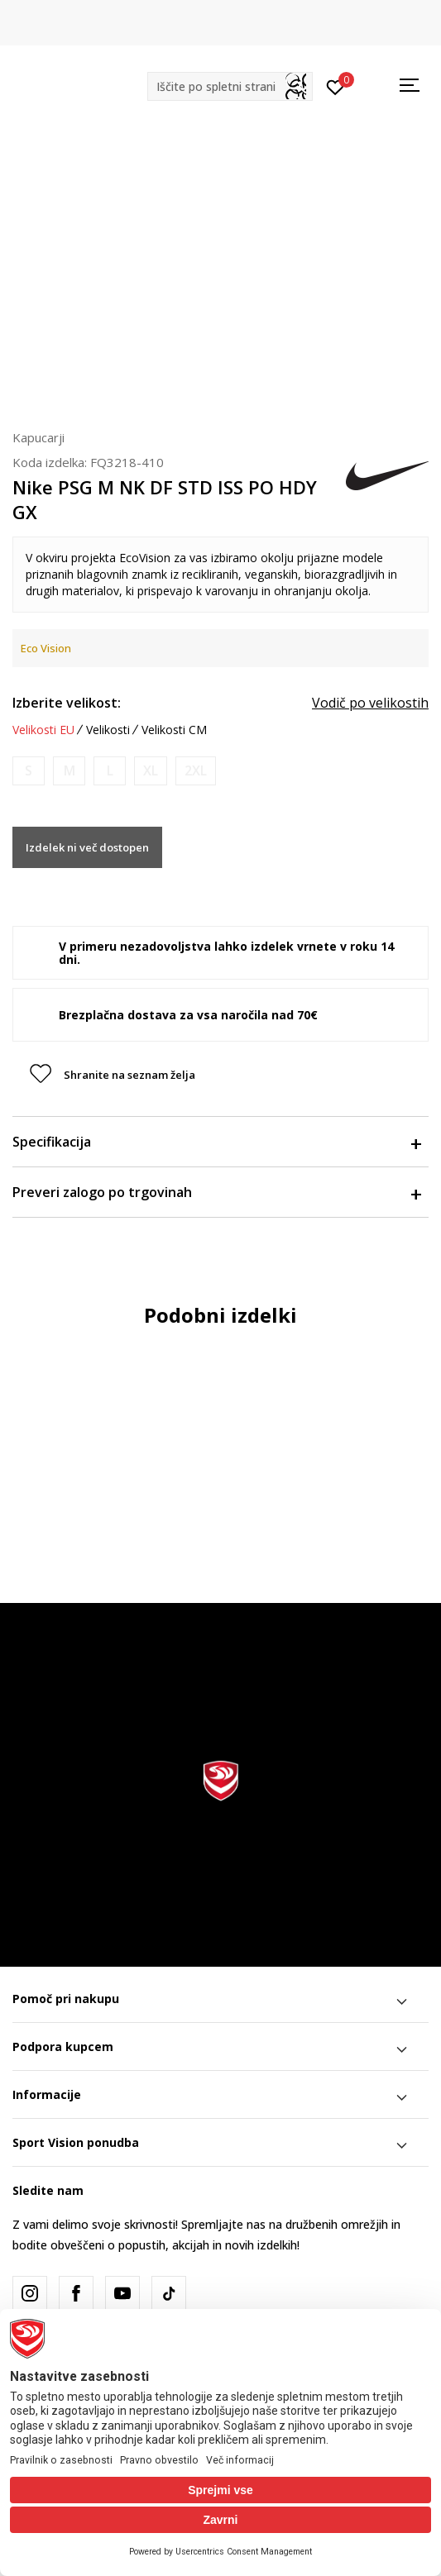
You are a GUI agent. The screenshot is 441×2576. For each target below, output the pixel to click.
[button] (230, 86)
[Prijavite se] (335, 86)
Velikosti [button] (108, 730)
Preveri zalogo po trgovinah (216, 1192)
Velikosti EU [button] (43, 730)
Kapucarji (38, 437)
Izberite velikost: (66, 702)
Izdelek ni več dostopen (87, 847)
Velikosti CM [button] (174, 730)
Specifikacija (216, 1142)
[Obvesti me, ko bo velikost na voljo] (28, 770)
